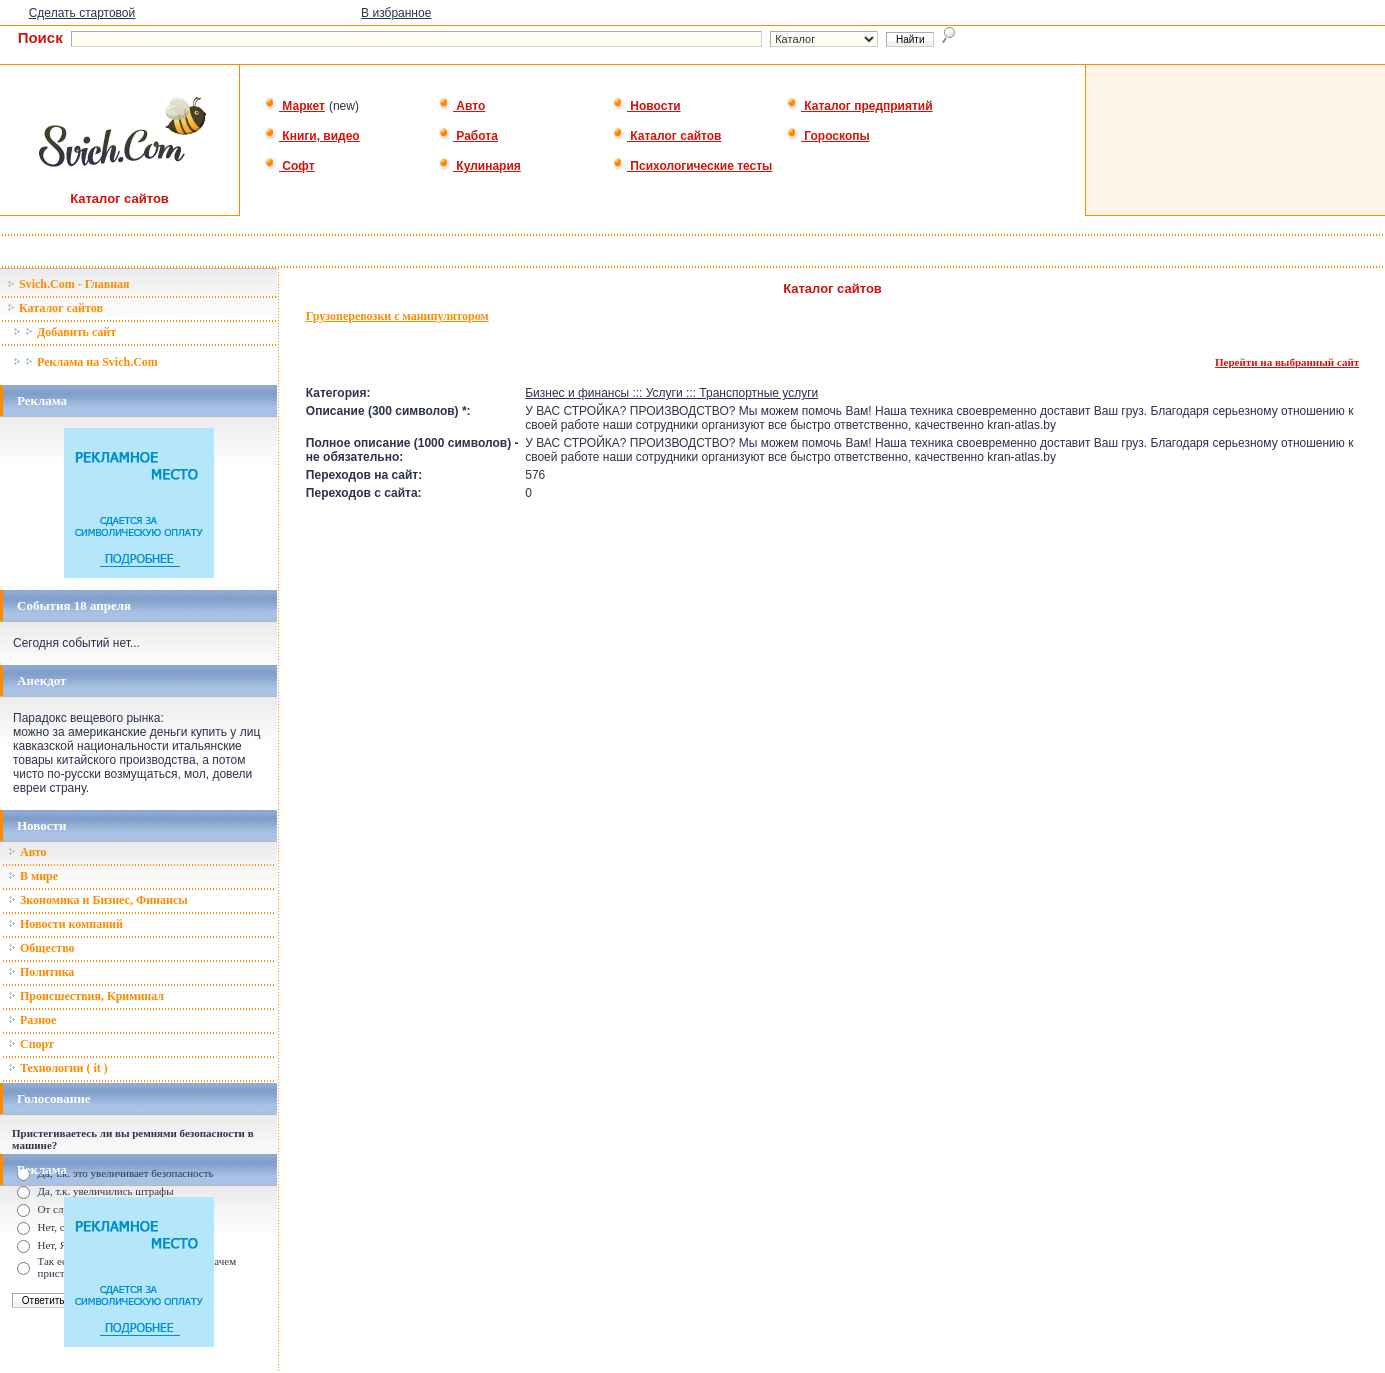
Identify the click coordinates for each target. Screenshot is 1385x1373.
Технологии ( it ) (58, 1068)
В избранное (396, 13)
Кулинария (479, 166)
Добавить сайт (64, 332)
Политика (41, 972)
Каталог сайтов (666, 136)
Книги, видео (312, 136)
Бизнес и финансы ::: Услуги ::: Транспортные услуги (671, 393)
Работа (468, 136)
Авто (461, 106)
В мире (33, 876)
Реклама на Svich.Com (85, 362)
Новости (646, 106)
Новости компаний (65, 924)
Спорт (31, 1044)
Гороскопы (828, 136)
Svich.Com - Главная (68, 284)
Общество (41, 948)
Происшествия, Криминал (86, 996)
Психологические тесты (692, 166)
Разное (32, 1020)
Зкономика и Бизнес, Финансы (98, 900)
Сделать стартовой (82, 13)
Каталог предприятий (859, 106)
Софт (289, 166)
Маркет (294, 106)
